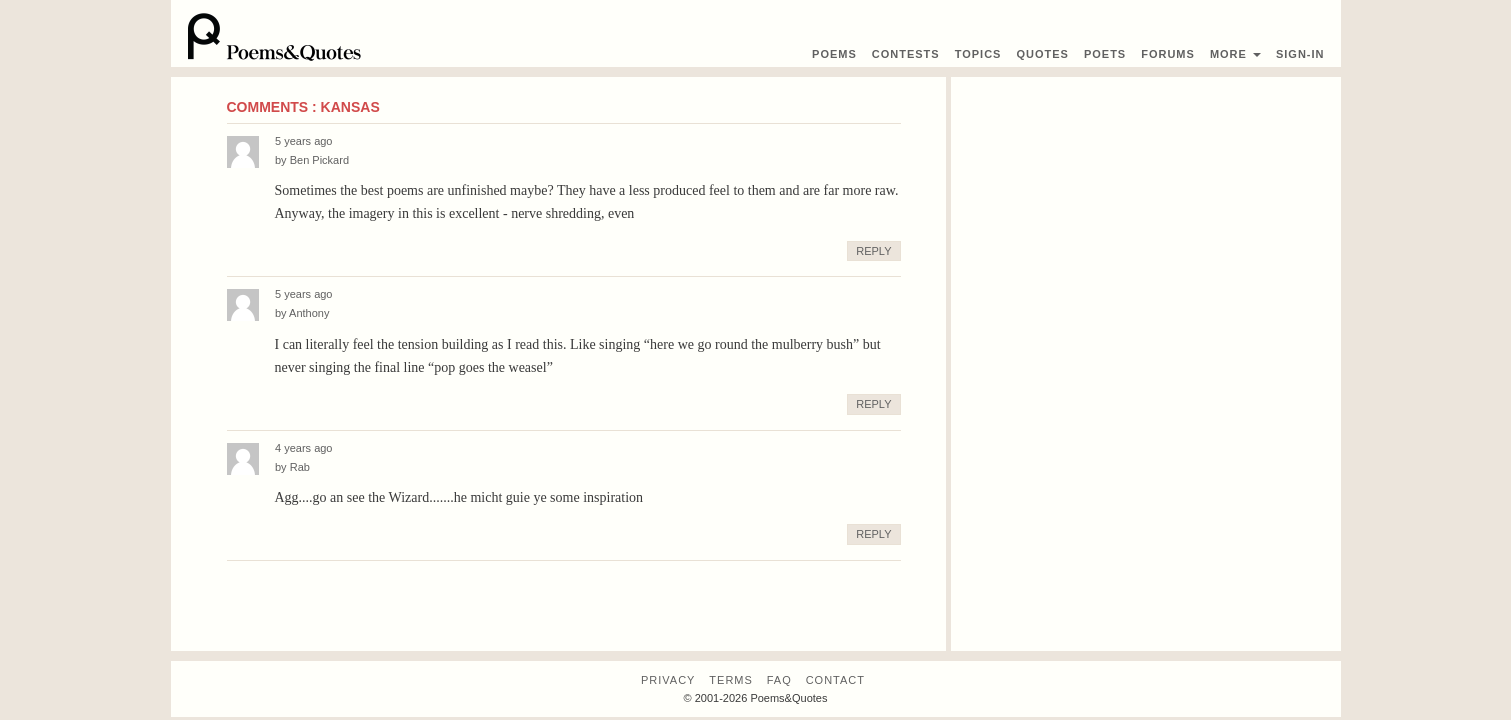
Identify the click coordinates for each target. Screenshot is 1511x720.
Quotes (1042, 54)
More (1235, 54)
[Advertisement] (1146, 217)
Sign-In (1300, 54)
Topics (978, 54)
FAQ (779, 680)
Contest (906, 54)
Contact (835, 680)
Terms (731, 680)
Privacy (668, 680)
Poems (834, 54)
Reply (873, 251)
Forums (1168, 54)
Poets (1105, 54)
